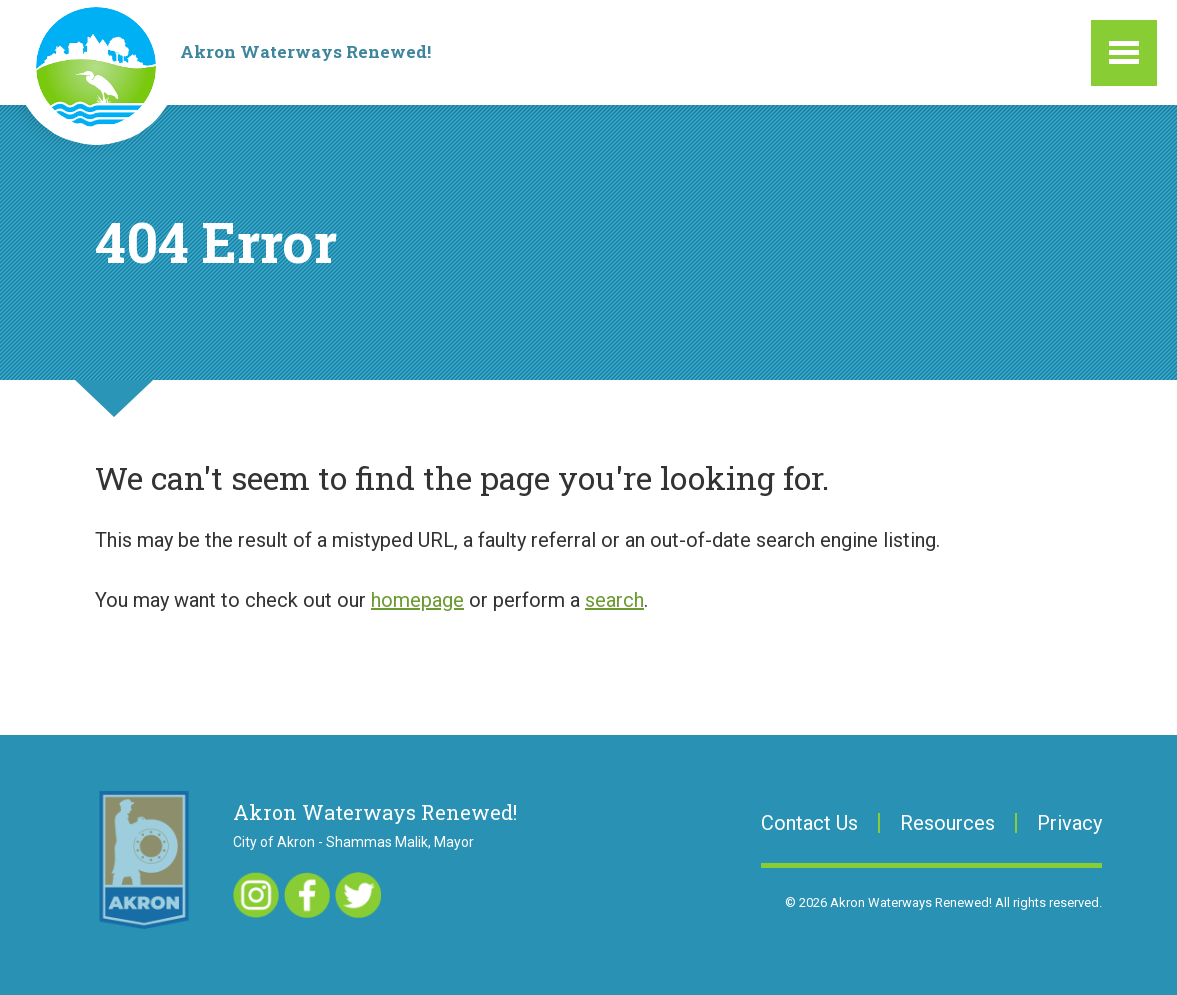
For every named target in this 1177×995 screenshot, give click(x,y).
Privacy (1069, 823)
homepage (417, 600)
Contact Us (809, 823)
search (614, 600)
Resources (947, 823)
